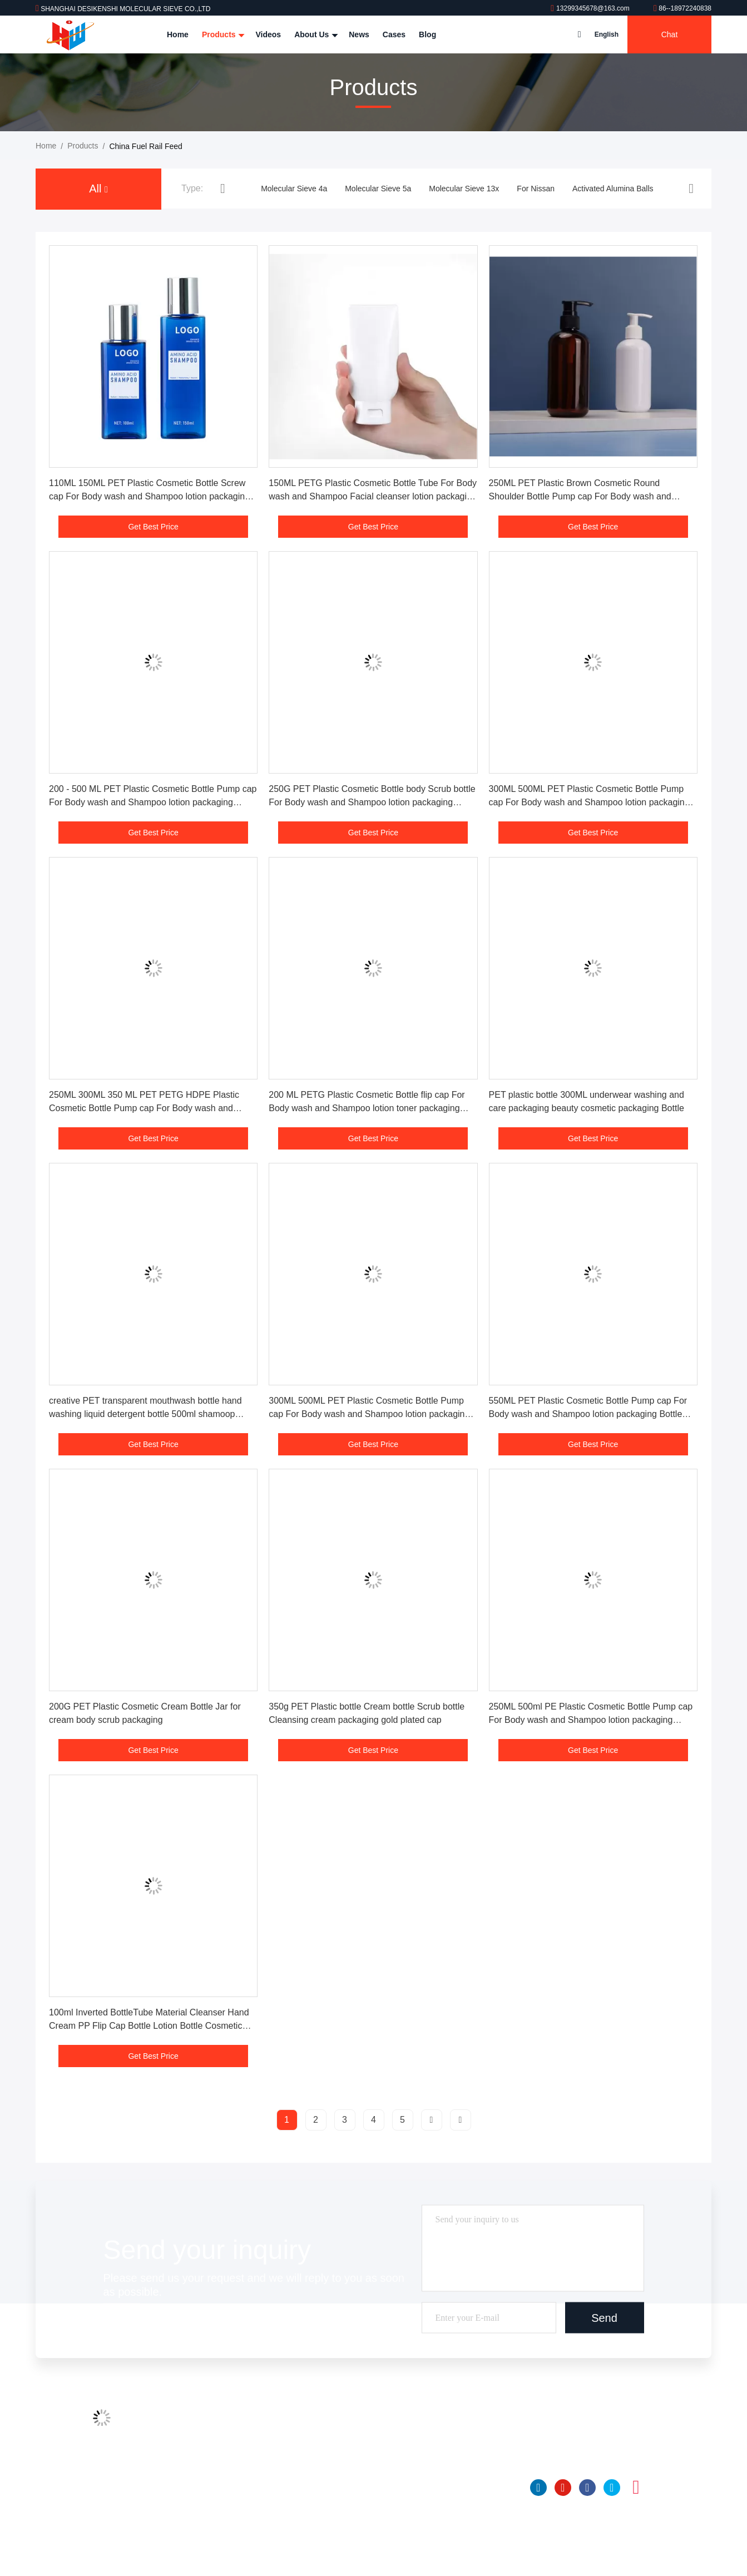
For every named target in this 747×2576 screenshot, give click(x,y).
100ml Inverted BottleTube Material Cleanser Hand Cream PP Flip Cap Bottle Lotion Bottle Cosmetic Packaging (149, 2026)
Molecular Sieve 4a (294, 188)
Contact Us (246, 2485)
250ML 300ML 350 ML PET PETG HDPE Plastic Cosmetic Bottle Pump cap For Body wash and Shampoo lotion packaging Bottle (144, 1108)
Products (222, 34)
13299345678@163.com (591, 8)
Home (178, 34)
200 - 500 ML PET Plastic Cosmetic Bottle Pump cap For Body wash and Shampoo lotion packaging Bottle (153, 802)
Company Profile (256, 2422)
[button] (222, 188)
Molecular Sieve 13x (464, 188)
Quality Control (253, 2464)
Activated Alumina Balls (613, 188)
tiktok (660, 2487)
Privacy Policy (251, 2528)
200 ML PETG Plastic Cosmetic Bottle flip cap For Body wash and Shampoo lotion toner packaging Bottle (366, 1108)
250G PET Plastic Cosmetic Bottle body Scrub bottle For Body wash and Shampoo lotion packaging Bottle (372, 802)
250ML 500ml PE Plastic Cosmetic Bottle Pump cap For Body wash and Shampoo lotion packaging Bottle (591, 1720)
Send (604, 2318)
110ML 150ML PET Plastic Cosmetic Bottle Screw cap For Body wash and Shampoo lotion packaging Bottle (149, 496)
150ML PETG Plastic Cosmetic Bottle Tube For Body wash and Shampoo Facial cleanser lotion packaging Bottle (373, 496)
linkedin (538, 2487)
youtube (563, 2487)
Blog (427, 34)
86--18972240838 (682, 8)
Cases (394, 34)
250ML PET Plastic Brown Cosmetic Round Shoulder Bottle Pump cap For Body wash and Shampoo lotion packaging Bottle (580, 496)
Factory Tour (248, 2443)
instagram (636, 2487)
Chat (669, 34)
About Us (314, 34)
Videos (268, 34)
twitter (611, 2487)
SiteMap (241, 2507)
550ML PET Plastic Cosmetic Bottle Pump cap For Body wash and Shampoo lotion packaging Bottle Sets (588, 1414)
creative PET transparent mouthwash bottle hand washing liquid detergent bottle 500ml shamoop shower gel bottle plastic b (145, 1414)
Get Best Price (153, 526)
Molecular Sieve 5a (378, 188)
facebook (587, 2487)
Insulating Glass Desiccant (407, 2528)
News (359, 34)
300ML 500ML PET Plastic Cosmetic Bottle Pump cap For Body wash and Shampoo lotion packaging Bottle (589, 802)
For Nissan (536, 188)
